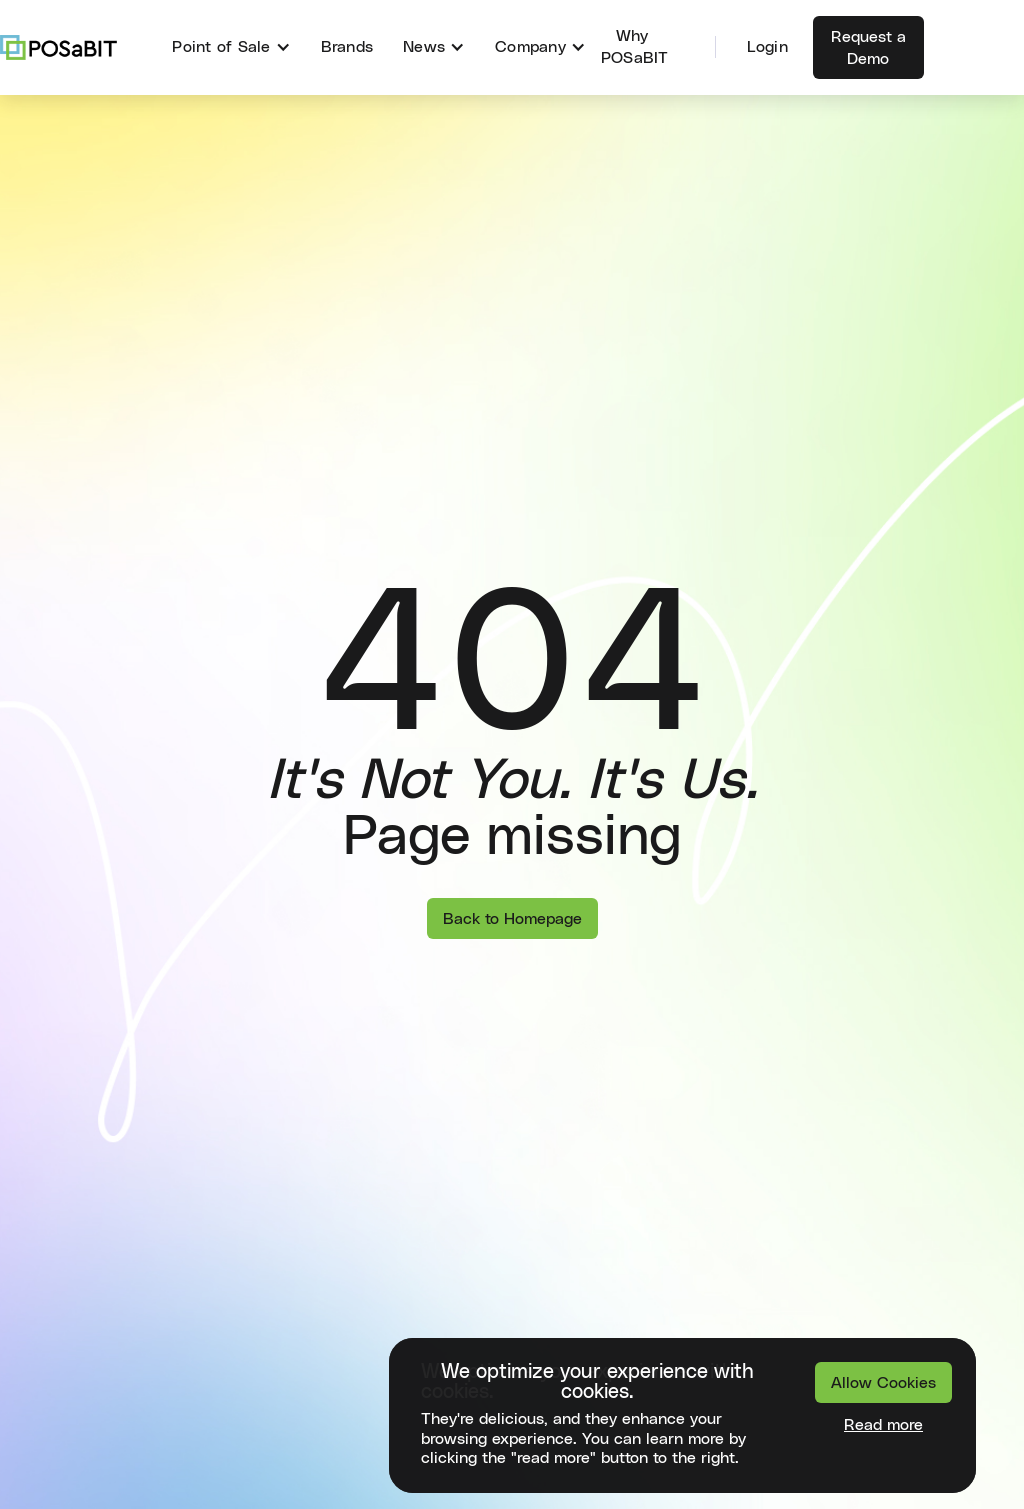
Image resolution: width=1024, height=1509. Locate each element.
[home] (58, 47)
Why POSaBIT (635, 47)
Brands (347, 47)
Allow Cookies (883, 1383)
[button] (231, 47)
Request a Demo (868, 48)
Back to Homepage (512, 919)
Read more (883, 1425)
